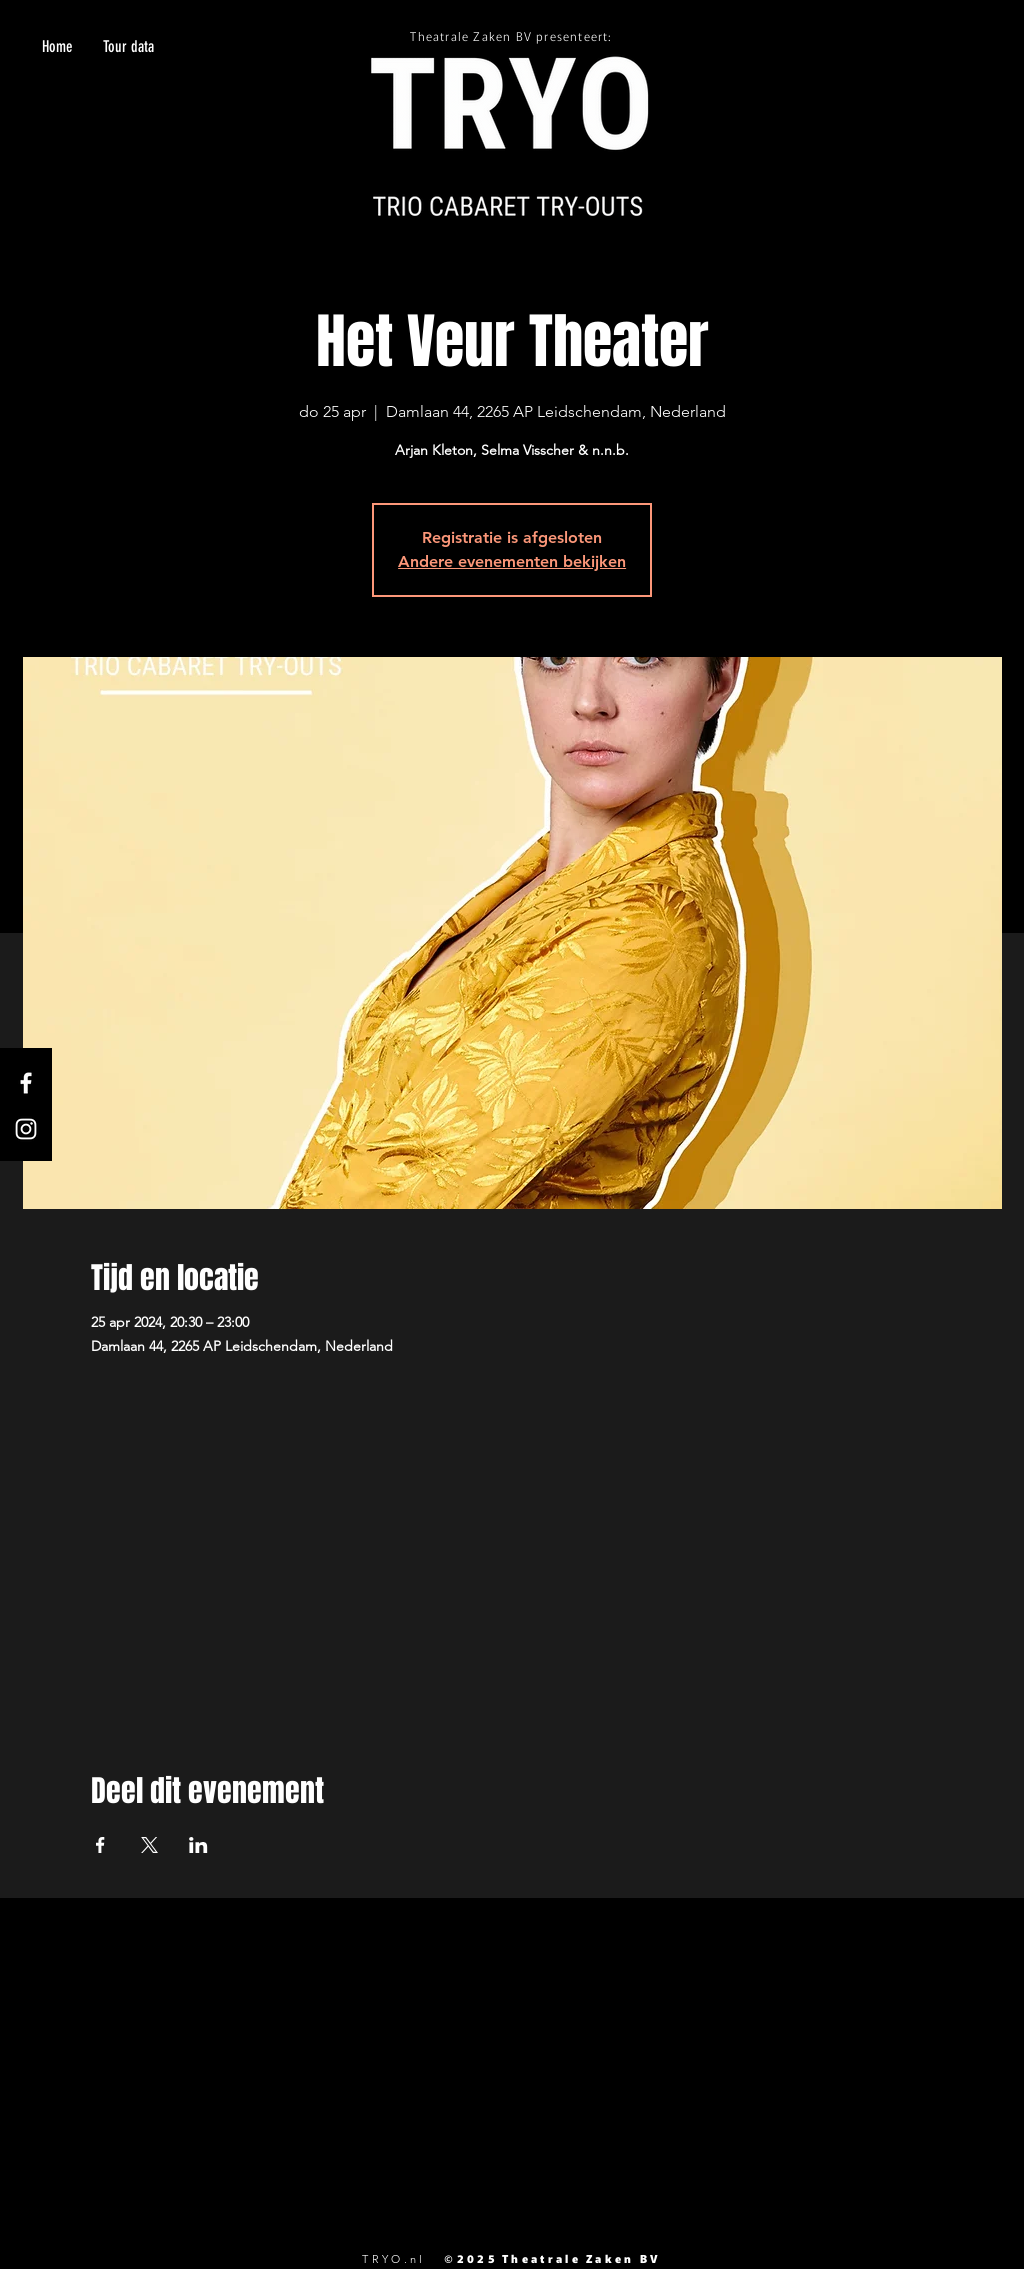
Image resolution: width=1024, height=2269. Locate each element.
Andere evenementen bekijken (512, 561)
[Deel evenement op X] (149, 1845)
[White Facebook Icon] (26, 1083)
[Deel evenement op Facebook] (100, 1845)
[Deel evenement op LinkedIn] (198, 1845)
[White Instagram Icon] (26, 1129)
